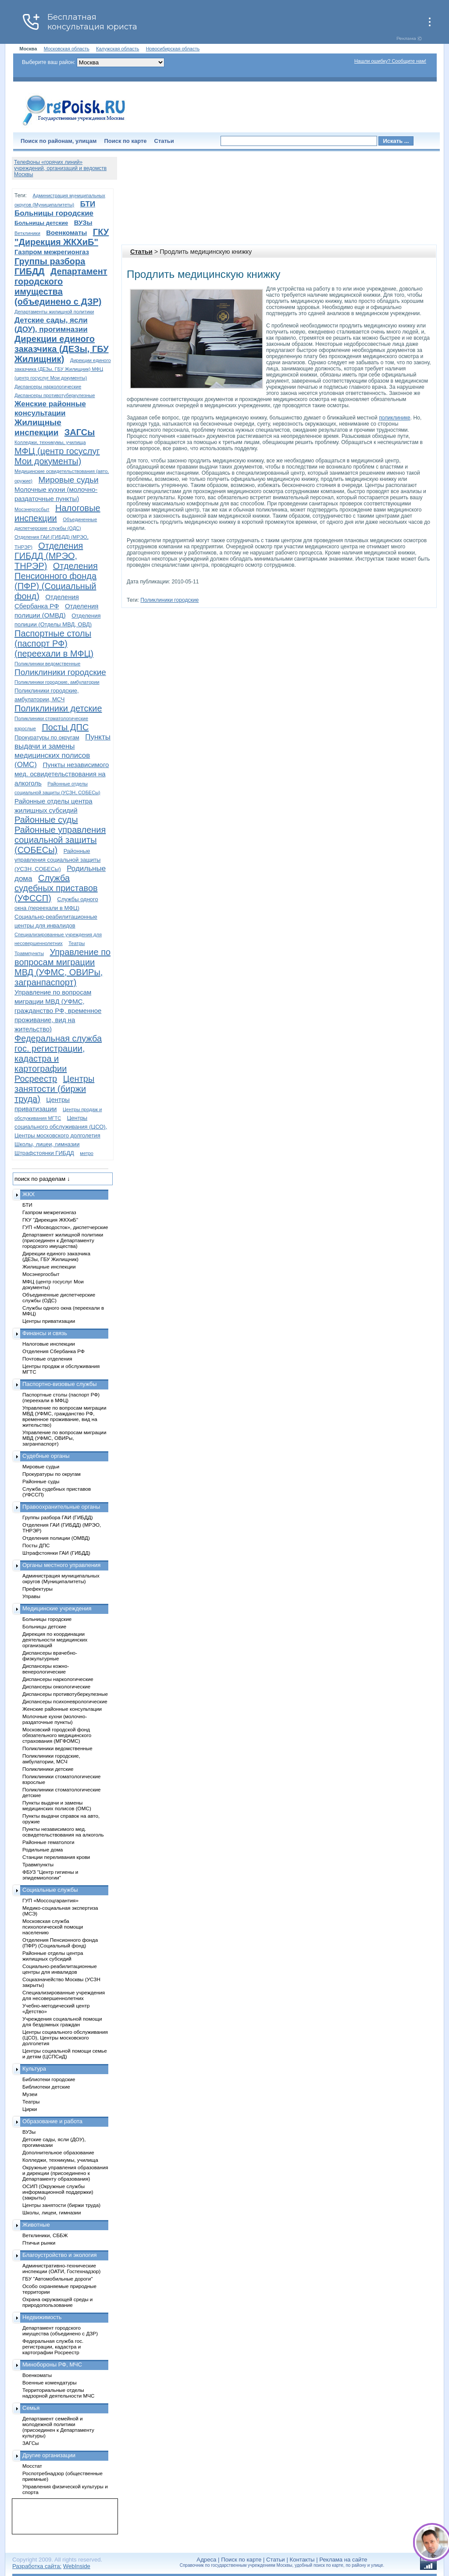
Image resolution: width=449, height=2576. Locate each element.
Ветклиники (27, 233)
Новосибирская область (173, 48)
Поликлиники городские (169, 600)
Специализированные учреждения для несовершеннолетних (63, 1995)
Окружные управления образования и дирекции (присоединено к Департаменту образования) (65, 2173)
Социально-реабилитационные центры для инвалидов (59, 1969)
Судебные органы (46, 1456)
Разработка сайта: (36, 2566)
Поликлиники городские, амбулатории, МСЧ (51, 1758)
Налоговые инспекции (48, 1344)
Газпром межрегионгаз (51, 252)
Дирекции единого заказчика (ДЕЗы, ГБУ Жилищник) (61, 349)
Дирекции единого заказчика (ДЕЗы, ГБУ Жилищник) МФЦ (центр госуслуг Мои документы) (62, 369)
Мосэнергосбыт (32, 509)
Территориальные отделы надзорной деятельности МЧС (58, 2392)
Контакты (302, 2559)
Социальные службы (50, 1890)
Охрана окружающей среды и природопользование (57, 2302)
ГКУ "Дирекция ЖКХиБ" (61, 237)
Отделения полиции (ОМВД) (56, 1538)
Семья (30, 2408)
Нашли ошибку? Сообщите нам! (390, 61)
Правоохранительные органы (61, 1506)
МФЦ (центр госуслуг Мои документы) (57, 456)
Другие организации (48, 2455)
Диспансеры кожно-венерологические (45, 1668)
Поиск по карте (125, 141)
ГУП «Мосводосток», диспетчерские (65, 1227)
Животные (36, 2224)
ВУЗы (83, 222)
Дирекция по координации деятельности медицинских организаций (54, 1639)
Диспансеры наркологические (47, 386)
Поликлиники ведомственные (47, 663)
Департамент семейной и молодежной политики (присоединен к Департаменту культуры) (58, 2427)
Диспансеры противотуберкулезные (54, 395)
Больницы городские (53, 213)
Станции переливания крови (56, 1857)
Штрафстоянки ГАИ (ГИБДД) (56, 1553)
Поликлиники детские (58, 708)
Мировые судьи (68, 479)
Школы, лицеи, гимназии (46, 1144)
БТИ (87, 204)
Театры (76, 943)
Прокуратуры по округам (46, 737)
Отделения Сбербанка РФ (53, 1351)
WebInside (76, 2566)
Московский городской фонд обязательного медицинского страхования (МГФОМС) (56, 1735)
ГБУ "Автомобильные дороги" (57, 2278)
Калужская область (117, 48)
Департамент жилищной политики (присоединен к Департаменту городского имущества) (62, 1240)
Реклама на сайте (343, 2559)
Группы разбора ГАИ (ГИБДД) (57, 1517)
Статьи (164, 141)
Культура (34, 2068)
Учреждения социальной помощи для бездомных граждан (62, 2021)
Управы (31, 1596)
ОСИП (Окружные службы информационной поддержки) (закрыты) (57, 2191)
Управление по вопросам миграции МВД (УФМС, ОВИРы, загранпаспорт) (62, 967)
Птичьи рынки (38, 2243)
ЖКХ (28, 1194)
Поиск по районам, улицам (58, 141)
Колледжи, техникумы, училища (50, 442)
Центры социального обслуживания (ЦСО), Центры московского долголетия (60, 1127)
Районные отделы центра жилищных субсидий (52, 1955)
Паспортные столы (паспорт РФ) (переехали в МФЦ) (53, 643)
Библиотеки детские (46, 2086)
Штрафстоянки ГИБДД (44, 1153)
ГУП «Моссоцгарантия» (50, 1900)
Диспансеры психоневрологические (64, 1701)
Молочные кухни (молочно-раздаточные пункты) (54, 1719)
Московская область (66, 48)
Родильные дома (42, 1849)
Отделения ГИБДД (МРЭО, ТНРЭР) (48, 556)
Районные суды (46, 819)
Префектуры (37, 1589)
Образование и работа (52, 2121)
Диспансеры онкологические (56, 1686)
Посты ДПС (65, 727)
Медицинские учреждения (57, 1608)
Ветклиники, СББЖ (45, 2235)
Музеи (29, 2094)
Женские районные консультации (62, 1709)
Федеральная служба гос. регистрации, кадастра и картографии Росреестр (58, 1059)
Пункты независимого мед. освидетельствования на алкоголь (61, 774)
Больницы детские (41, 223)
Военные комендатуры (49, 2382)
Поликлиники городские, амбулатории (57, 682)
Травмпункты (29, 953)
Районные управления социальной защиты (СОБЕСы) (60, 840)
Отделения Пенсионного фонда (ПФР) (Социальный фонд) (56, 581)
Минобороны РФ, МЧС (52, 2364)
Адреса (206, 2559)
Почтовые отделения (47, 1358)
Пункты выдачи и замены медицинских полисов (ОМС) (56, 1805)
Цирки (29, 2109)
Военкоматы (66, 232)
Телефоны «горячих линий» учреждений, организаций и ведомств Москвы (60, 168)
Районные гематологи (48, 1842)
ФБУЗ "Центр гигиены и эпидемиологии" (50, 1874)
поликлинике (394, 418)
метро (86, 1153)
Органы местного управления (61, 1565)
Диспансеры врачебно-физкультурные (49, 1655)
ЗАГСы (79, 432)
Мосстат (32, 2466)
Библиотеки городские (48, 2079)
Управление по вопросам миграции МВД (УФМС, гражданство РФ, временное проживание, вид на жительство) (57, 1010)
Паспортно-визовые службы (59, 1384)
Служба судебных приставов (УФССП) (56, 888)
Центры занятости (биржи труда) (54, 1089)
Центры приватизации (48, 1321)
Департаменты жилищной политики (54, 311)
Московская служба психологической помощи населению (52, 1926)
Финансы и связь (44, 1333)
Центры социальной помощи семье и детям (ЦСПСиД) (64, 2053)
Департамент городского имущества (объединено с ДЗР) (60, 286)
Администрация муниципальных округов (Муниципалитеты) (61, 1578)
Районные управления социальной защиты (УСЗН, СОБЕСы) (57, 860)
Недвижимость (41, 2317)
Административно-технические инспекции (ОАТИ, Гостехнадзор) (61, 2268)
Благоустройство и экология (59, 2255)
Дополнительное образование (58, 2152)
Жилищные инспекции (48, 1266)
